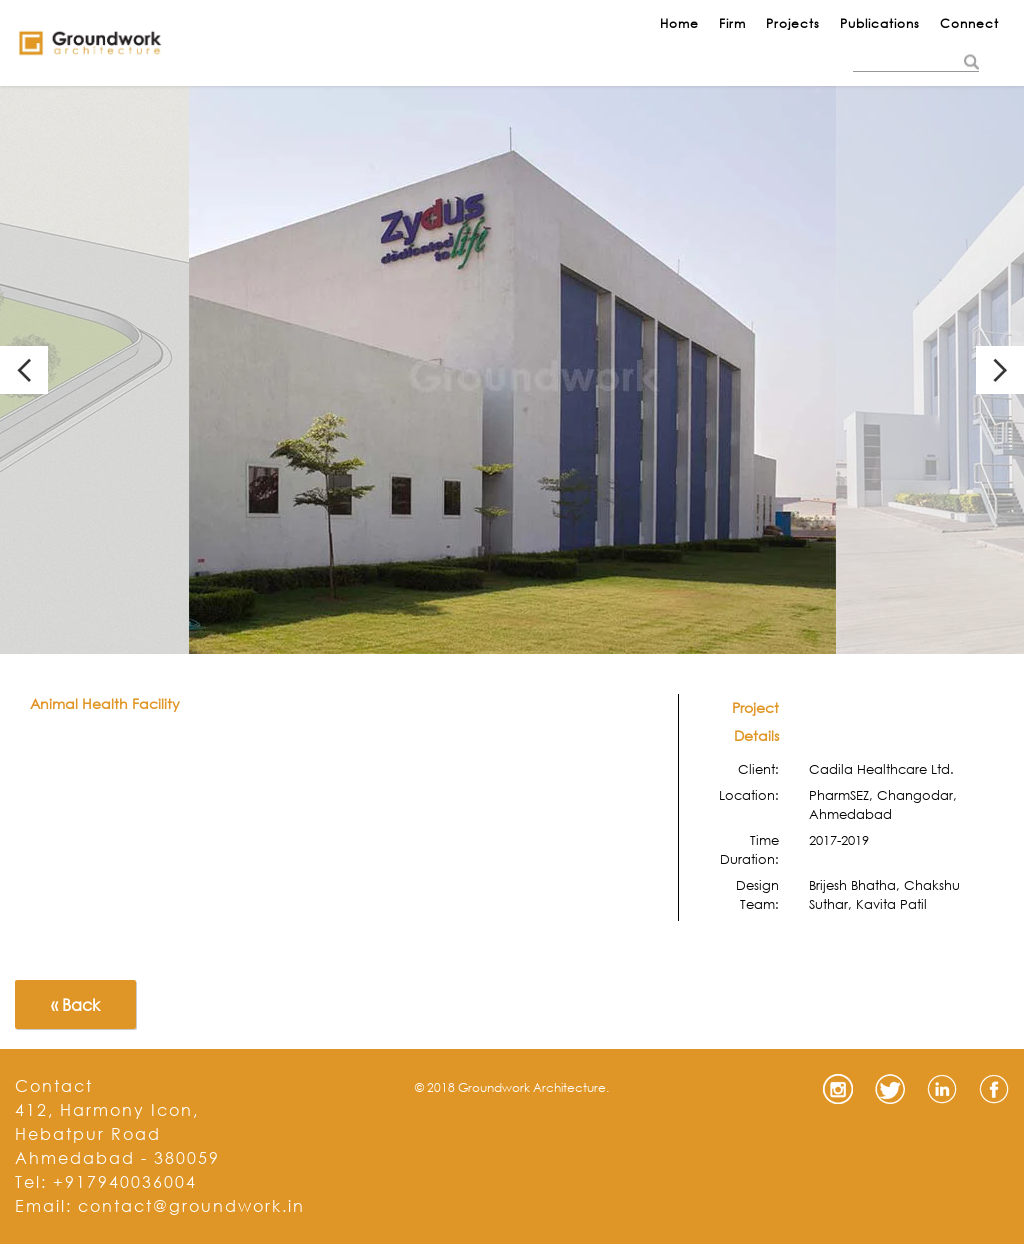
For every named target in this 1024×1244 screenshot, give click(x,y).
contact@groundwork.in (191, 1205)
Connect (969, 23)
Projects (793, 23)
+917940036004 (125, 1181)
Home (679, 23)
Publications (880, 23)
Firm (732, 23)
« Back (75, 1004)
